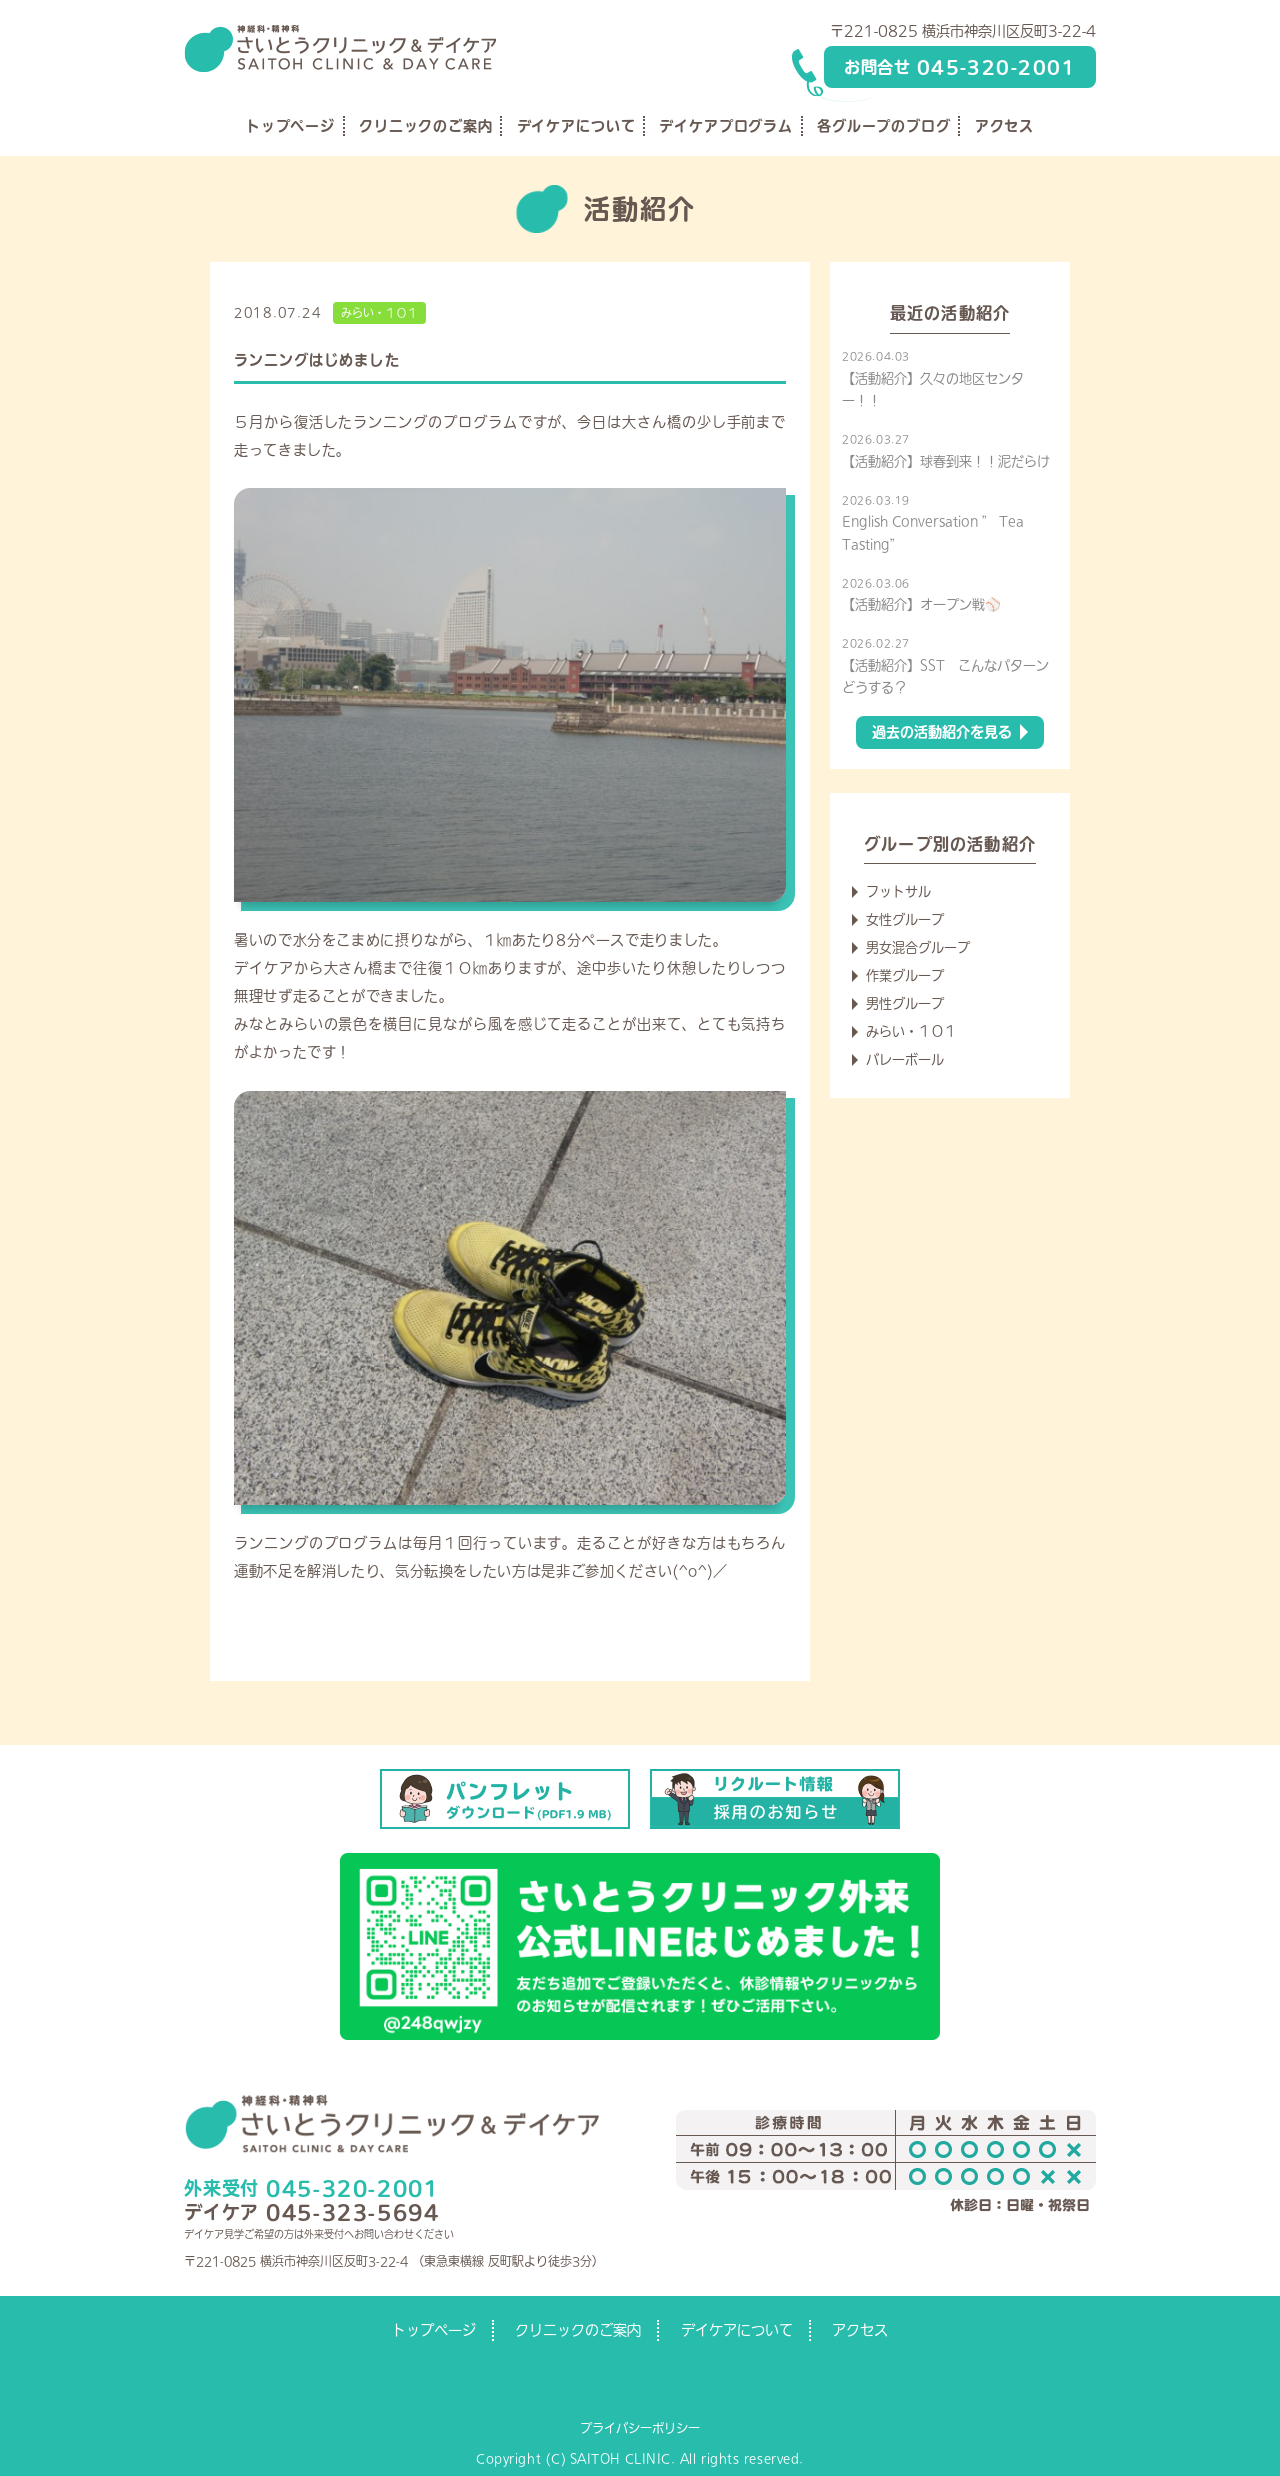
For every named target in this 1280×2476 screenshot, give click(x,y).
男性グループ (905, 1003)
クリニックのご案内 (426, 126)
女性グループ (905, 919)
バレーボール (905, 1059)
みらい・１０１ (379, 312)
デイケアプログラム (726, 126)
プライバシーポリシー (640, 2428)
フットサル (898, 891)
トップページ (290, 126)
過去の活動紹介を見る (942, 732)
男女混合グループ (918, 947)
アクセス (1004, 126)
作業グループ (905, 975)
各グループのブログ (884, 126)
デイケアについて (576, 126)
